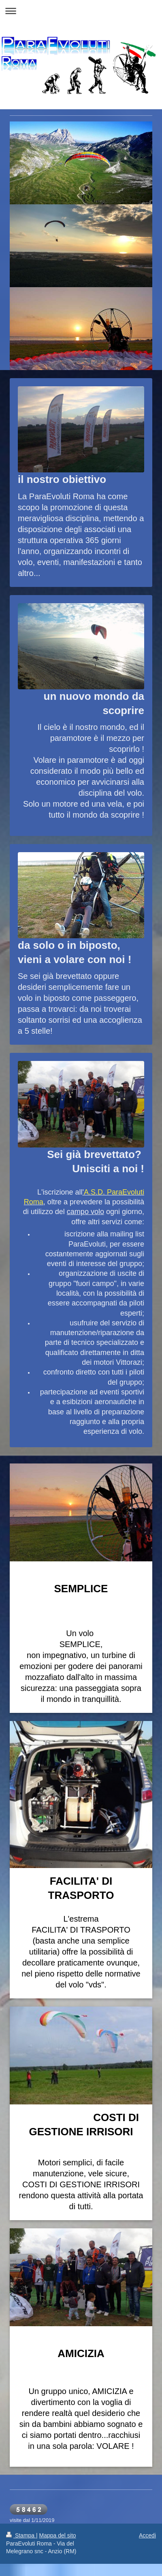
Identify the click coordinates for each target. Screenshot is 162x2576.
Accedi (147, 2535)
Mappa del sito (57, 2535)
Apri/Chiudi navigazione (81, 10)
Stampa (21, 2535)
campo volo (85, 1212)
